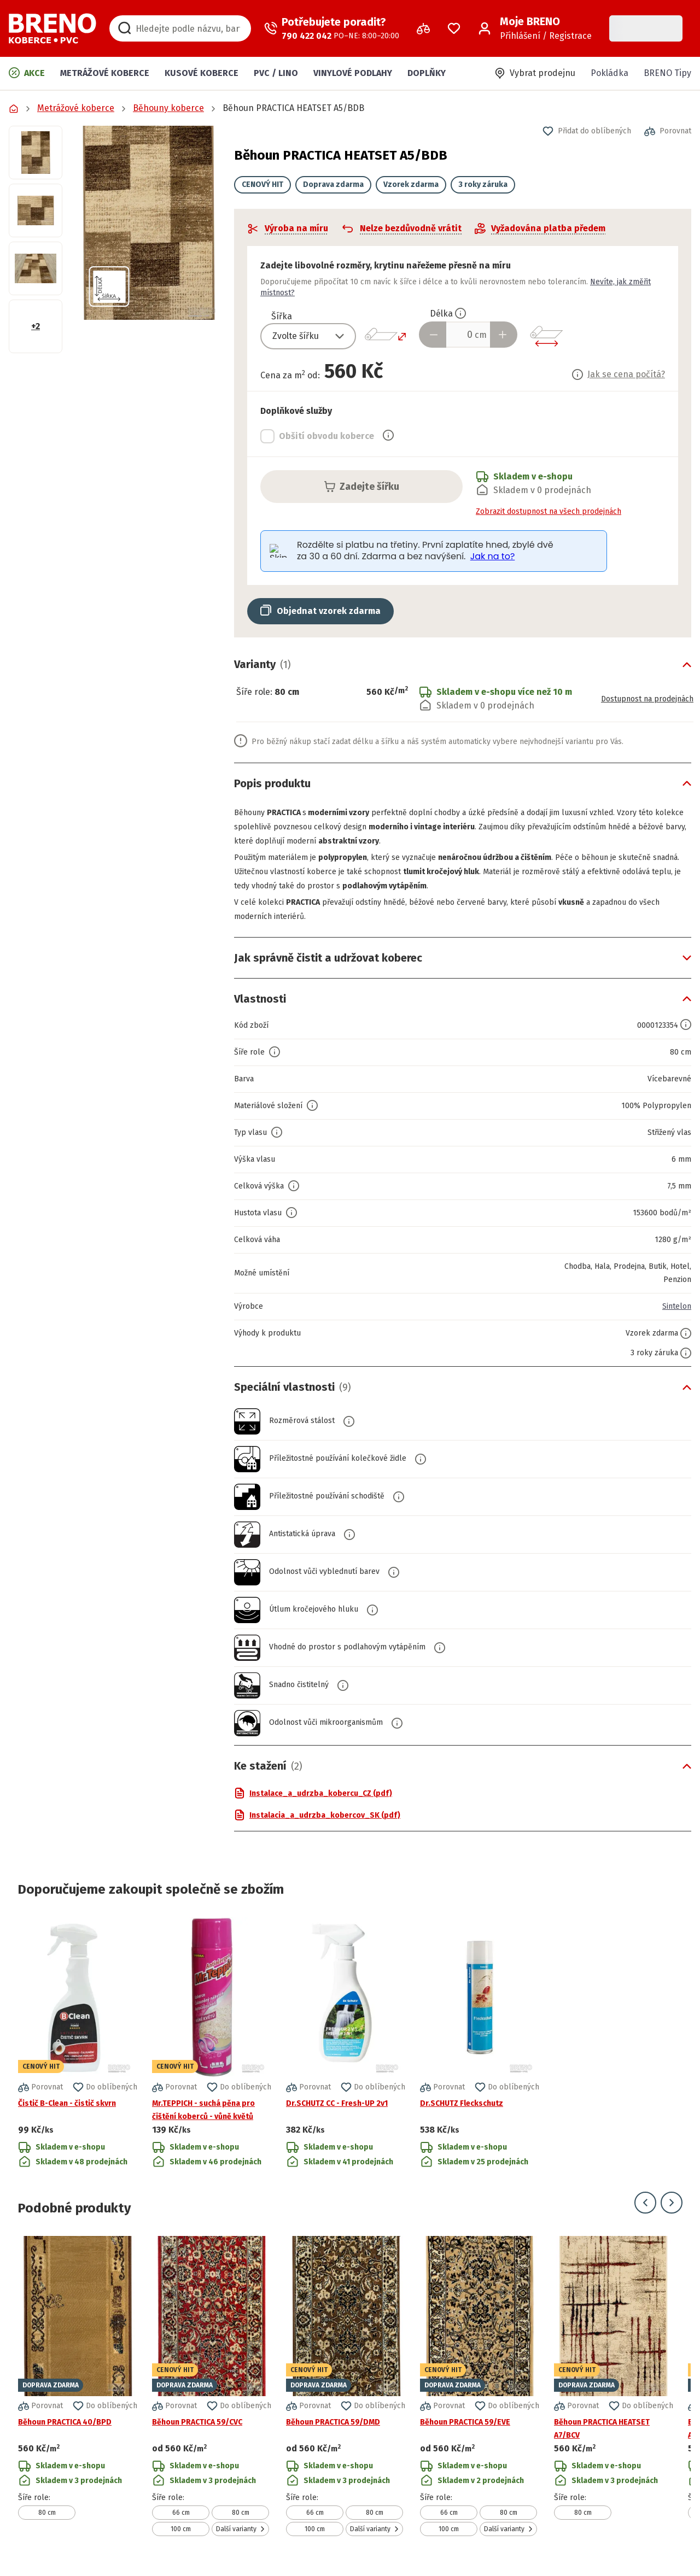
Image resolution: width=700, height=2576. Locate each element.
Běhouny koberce (168, 108)
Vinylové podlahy (352, 73)
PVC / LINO (276, 73)
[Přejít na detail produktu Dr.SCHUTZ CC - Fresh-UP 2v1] (345, 2043)
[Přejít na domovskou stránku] (52, 28)
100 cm (181, 2529)
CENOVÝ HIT (262, 184)
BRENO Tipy (667, 73)
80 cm (47, 2512)
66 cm (181, 2512)
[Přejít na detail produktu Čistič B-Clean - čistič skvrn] (78, 2043)
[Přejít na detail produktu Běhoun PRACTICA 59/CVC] (211, 2386)
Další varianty (240, 2529)
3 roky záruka (483, 184)
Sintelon (674, 1306)
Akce (27, 72)
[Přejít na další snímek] (671, 2203)
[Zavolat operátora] (331, 28)
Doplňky (426, 73)
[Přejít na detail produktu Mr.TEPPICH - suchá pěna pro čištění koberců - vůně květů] (211, 2043)
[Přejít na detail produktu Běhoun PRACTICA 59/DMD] (345, 2386)
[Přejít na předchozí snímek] (645, 2203)
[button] (148, 223)
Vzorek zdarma (411, 184)
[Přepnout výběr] (345, 336)
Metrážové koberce (104, 73)
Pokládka (609, 73)
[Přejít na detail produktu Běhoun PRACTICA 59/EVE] (479, 2386)
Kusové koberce (201, 73)
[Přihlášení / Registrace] (535, 28)
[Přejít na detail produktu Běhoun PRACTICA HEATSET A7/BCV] (613, 2386)
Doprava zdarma (333, 184)
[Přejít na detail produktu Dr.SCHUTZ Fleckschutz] (479, 2043)
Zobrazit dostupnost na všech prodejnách (548, 511)
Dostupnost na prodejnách (639, 698)
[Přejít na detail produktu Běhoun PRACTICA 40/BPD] (78, 2386)
